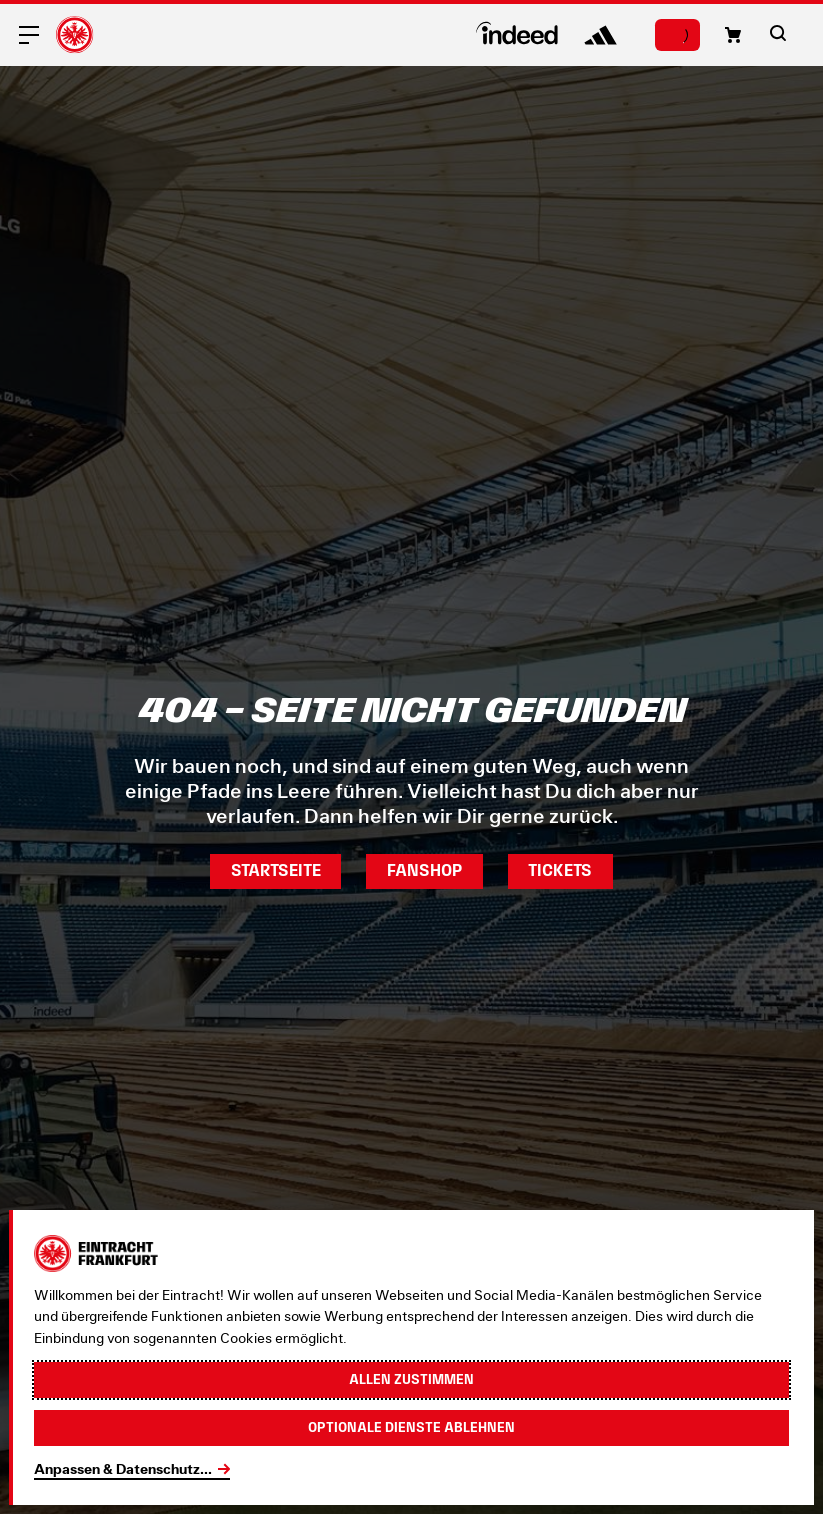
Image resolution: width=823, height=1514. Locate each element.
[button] (733, 35)
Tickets (560, 870)
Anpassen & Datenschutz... (123, 1468)
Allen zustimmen (411, 1379)
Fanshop (424, 870)
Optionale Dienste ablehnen (411, 1427)
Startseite (276, 870)
